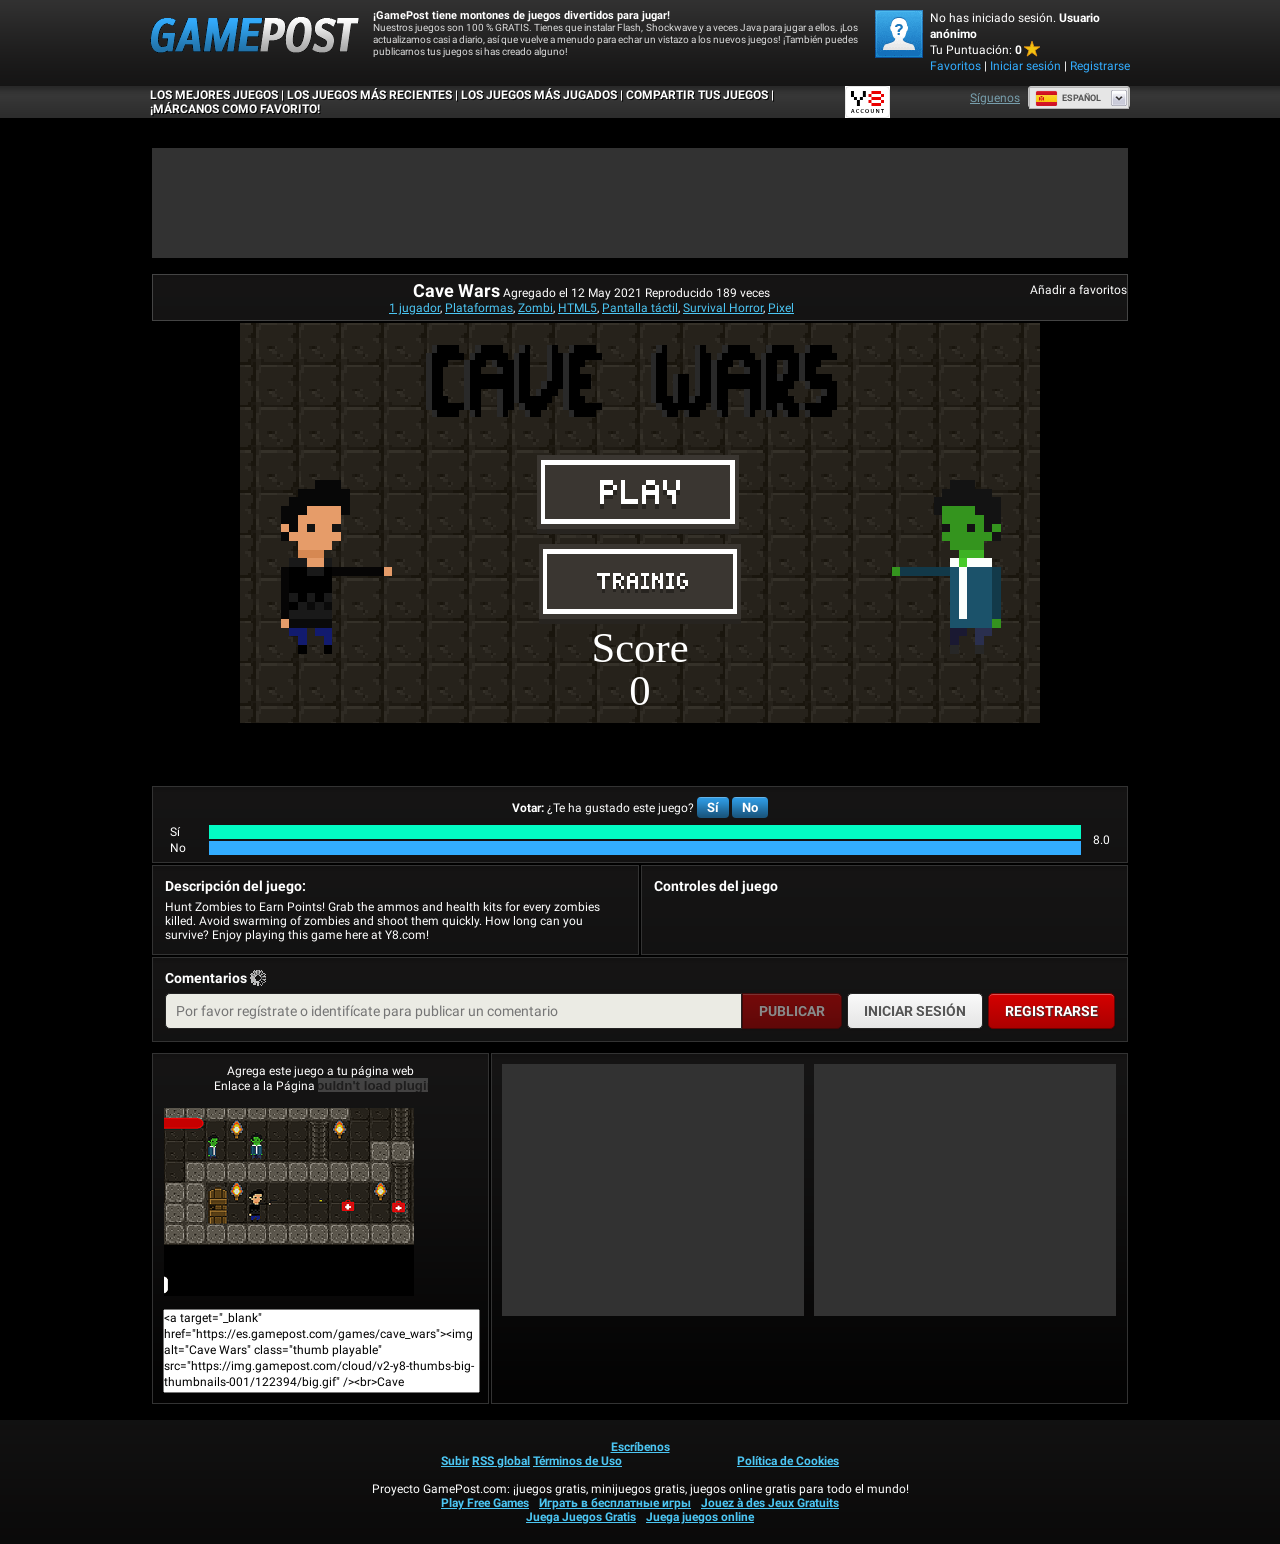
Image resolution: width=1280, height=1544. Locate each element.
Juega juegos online (700, 1517)
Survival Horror (723, 308)
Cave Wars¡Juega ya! (289, 1202)
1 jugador (414, 308)
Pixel (781, 308)
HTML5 (577, 308)
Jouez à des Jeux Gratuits (770, 1503)
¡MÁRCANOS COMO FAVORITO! (235, 109)
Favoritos (955, 66)
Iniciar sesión (1025, 66)
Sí (713, 807)
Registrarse (1100, 66)
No (750, 807)
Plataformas (479, 308)
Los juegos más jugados (539, 95)
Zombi (535, 308)
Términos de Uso (577, 1461)
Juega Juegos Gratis (581, 1517)
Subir (455, 1461)
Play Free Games (485, 1503)
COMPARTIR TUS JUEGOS (697, 95)
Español (1068, 98)
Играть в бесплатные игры (615, 1503)
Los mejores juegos (214, 95)
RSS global (501, 1461)
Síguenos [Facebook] (995, 98)
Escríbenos (640, 1447)
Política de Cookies (788, 1461)
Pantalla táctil (640, 308)
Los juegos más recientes (369, 95)
